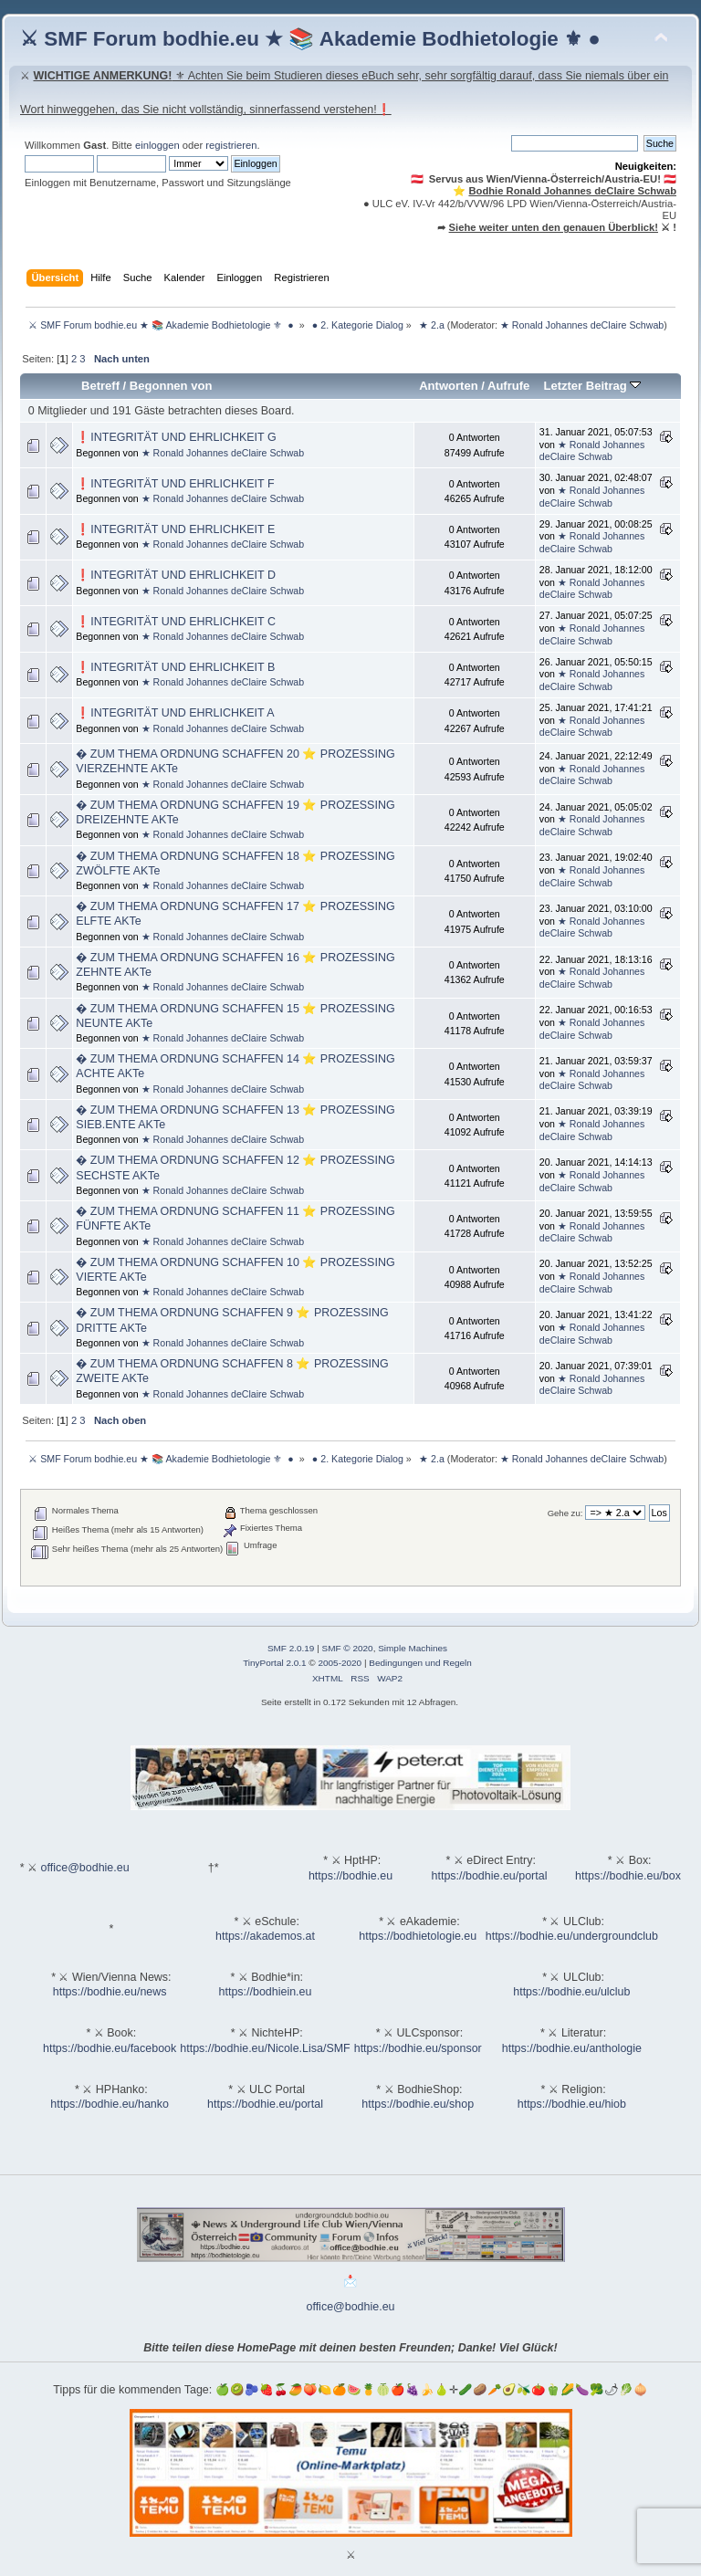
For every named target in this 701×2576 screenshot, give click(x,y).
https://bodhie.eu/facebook (109, 2048)
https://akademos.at (265, 1936)
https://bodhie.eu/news (110, 1991)
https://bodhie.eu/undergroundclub (572, 1936)
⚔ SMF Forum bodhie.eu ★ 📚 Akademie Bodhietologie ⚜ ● (310, 38)
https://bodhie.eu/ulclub (571, 1991)
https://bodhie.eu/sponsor (418, 2048)
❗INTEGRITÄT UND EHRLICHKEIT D (176, 575)
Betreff (100, 386)
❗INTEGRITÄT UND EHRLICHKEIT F (175, 483)
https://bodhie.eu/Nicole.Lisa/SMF (265, 2048)
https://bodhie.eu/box (628, 1875)
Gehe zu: (565, 1513)
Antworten (448, 386)
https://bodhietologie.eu (417, 1936)
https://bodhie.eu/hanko (109, 2104)
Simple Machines (412, 1648)
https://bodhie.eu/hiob (572, 2104)
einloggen (157, 145)
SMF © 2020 (347, 1648)
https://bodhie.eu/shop (417, 2104)
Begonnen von (171, 386)
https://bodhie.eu (350, 1875)
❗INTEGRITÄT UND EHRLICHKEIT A (175, 713)
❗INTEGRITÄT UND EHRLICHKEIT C (176, 621)
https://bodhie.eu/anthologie (572, 2048)
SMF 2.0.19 (291, 1648)
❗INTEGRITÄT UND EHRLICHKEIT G (176, 437)
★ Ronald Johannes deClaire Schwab (582, 324)
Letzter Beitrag (592, 386)
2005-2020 (339, 1663)
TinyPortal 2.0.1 (274, 1663)
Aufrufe (508, 386)
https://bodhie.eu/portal (490, 1875)
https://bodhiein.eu (265, 1991)
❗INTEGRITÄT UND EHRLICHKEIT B (175, 667)
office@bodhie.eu (85, 1867)
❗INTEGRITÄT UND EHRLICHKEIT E (175, 529)
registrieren (230, 145)
